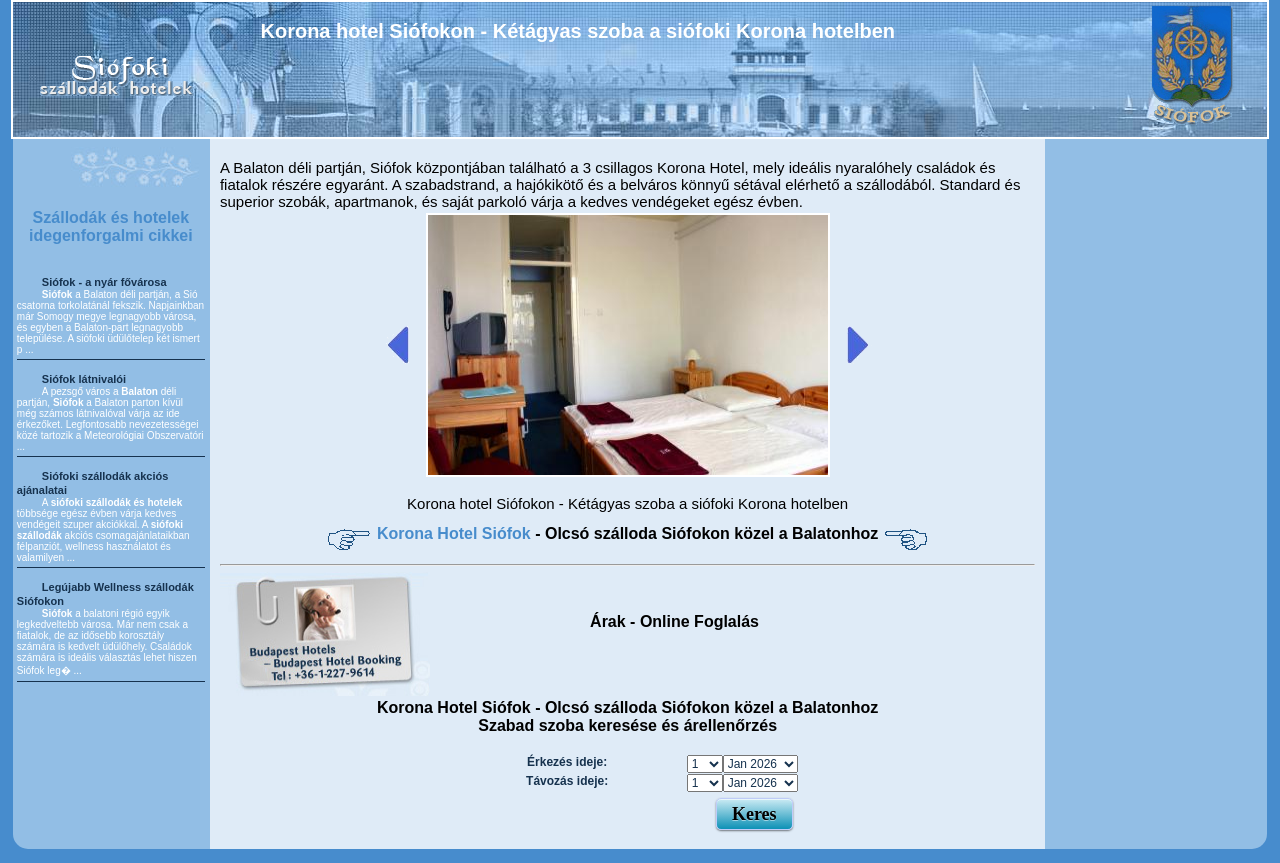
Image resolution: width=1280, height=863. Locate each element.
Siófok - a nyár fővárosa (104, 282)
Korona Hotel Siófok (456, 533)
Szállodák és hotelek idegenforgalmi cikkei (111, 226)
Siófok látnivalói (84, 379)
